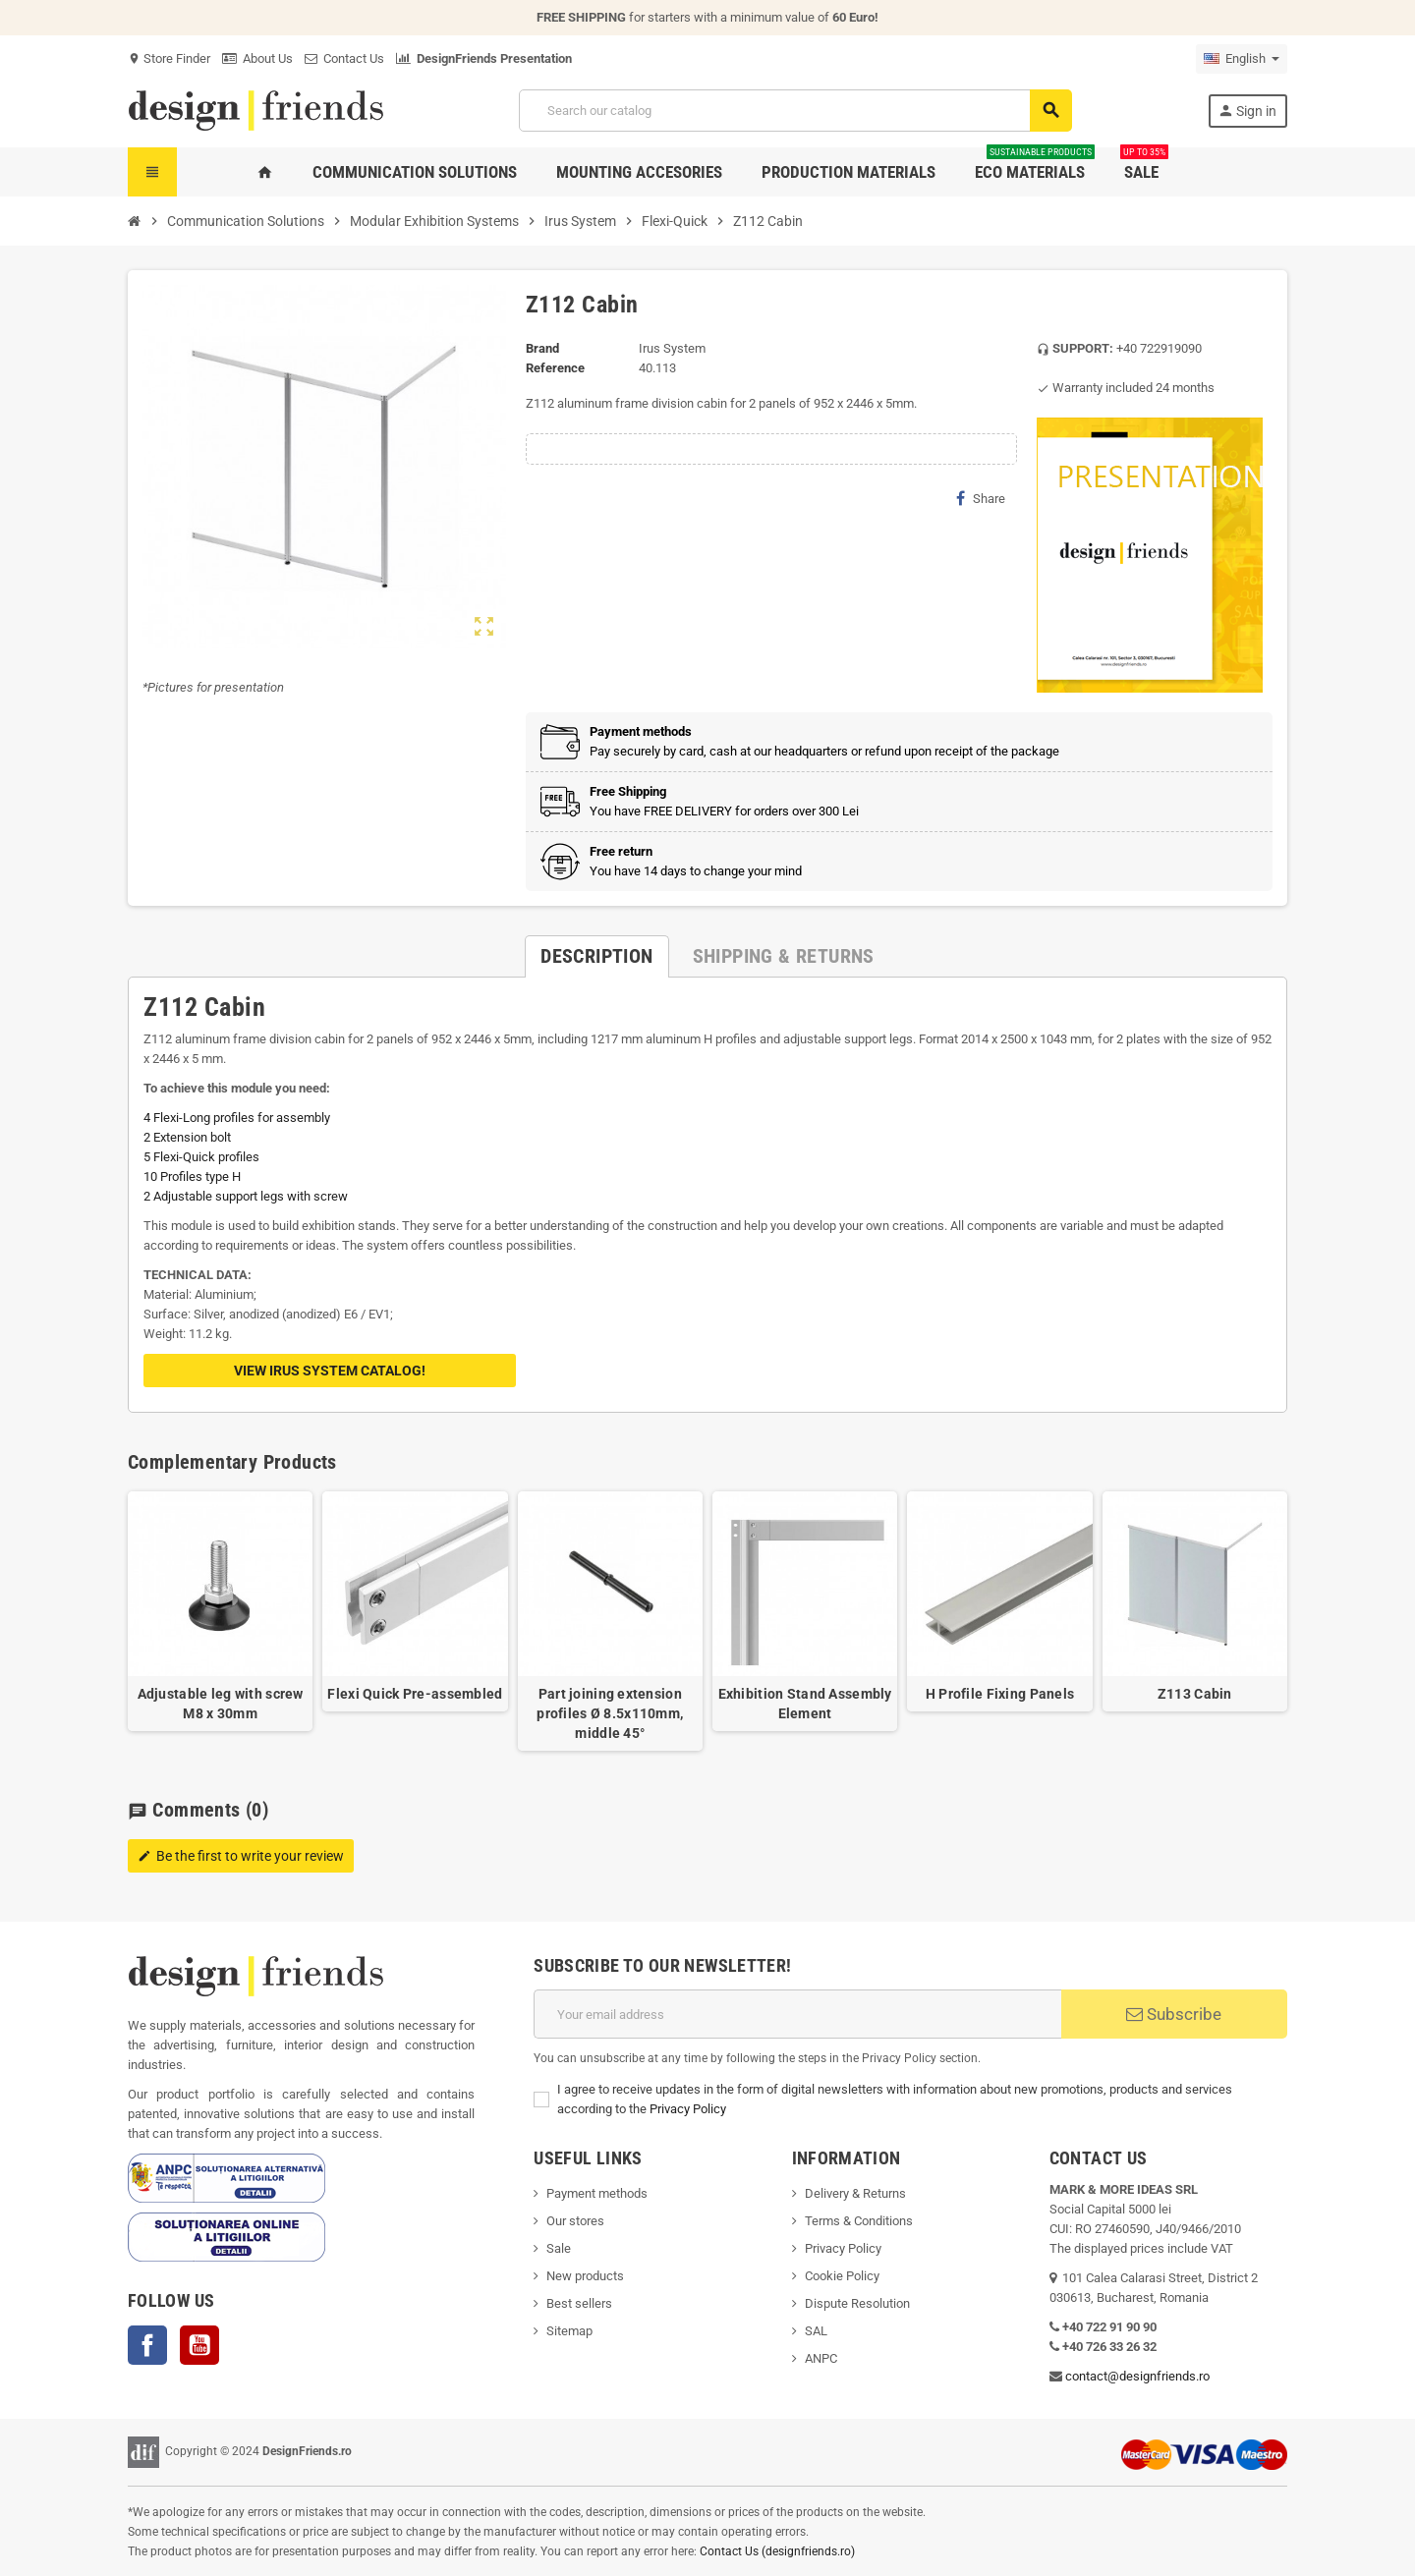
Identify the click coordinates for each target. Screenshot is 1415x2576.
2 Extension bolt (187, 1137)
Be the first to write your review (241, 1856)
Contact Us (344, 58)
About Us (257, 58)
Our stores (575, 2220)
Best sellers (579, 2303)
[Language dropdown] (1241, 59)
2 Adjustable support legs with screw (245, 1196)
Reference (555, 368)
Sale (558, 2248)
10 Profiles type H (192, 1176)
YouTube (199, 2345)
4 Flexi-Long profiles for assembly (236, 1117)
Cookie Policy (842, 2275)
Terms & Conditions (859, 2220)
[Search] (795, 110)
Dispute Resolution (857, 2303)
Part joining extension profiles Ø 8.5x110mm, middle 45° (610, 1713)
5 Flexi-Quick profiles (201, 1156)
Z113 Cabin (1195, 1694)
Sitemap (569, 2331)
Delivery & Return (852, 2193)
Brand (542, 348)
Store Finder (169, 58)
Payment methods (597, 2193)
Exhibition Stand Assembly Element (805, 1703)
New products (585, 2275)
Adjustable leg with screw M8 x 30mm (221, 1703)
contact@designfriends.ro (1137, 2376)
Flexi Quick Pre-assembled (414, 1694)
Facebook (147, 2345)
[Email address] (797, 2014)
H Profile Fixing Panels (1000, 1694)
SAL (816, 2331)
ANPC (821, 2358)
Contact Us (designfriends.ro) (777, 2551)
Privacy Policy (688, 2108)
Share (980, 498)
